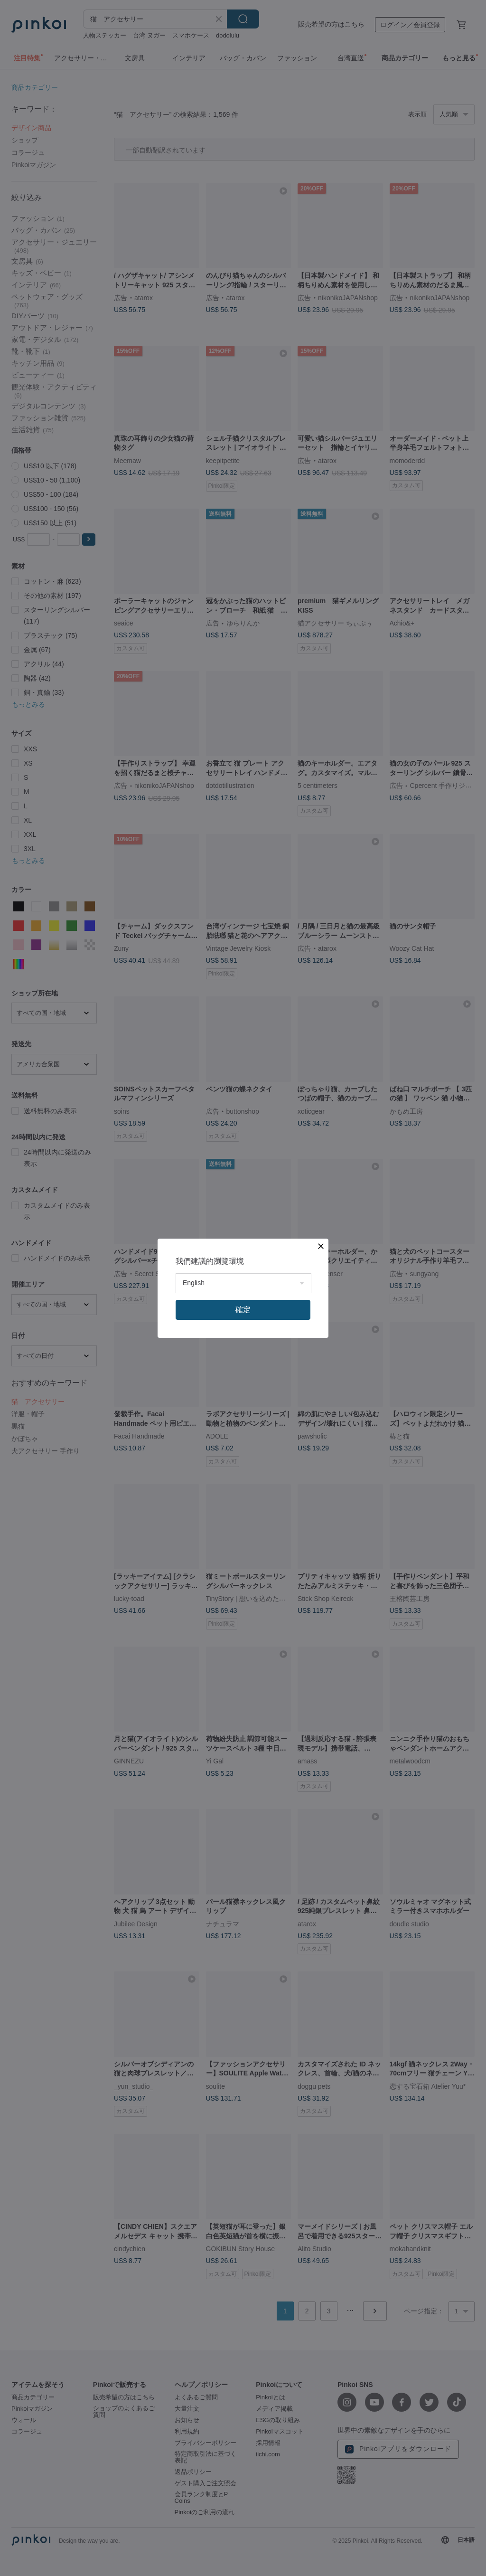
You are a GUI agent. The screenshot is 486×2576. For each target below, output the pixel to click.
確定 (243, 1310)
